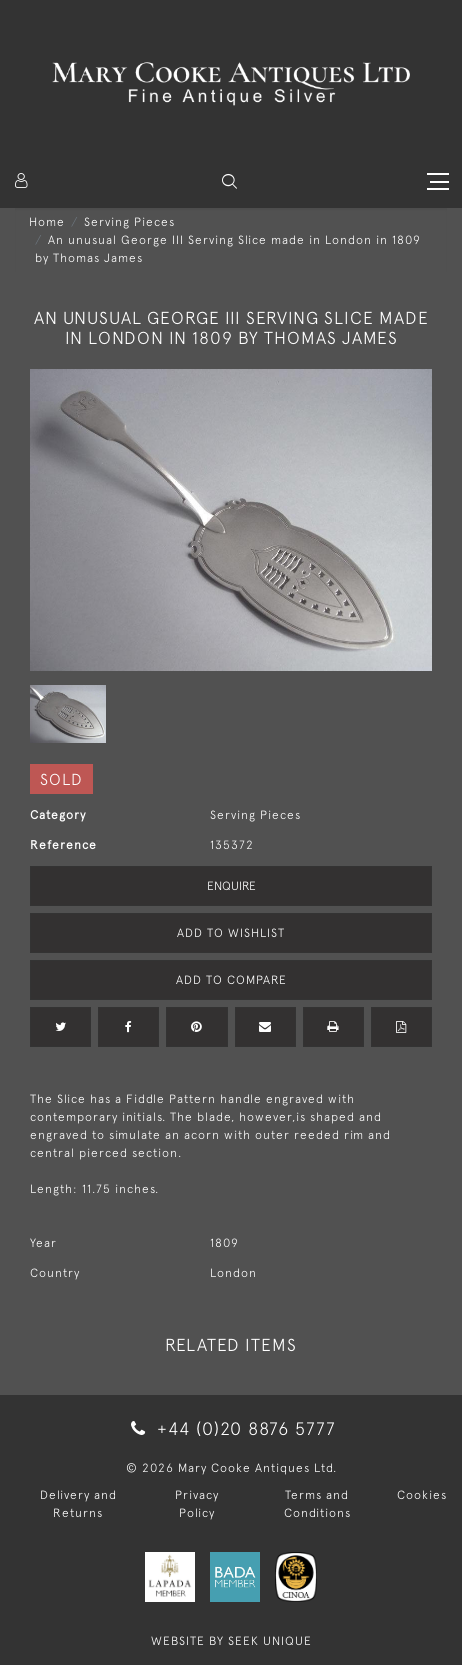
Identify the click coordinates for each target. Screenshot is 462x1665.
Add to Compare (231, 980)
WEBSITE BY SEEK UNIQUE (231, 1641)
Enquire (231, 886)
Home (47, 222)
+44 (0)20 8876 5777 (231, 1428)
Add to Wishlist (231, 933)
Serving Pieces (129, 222)
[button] (229, 181)
